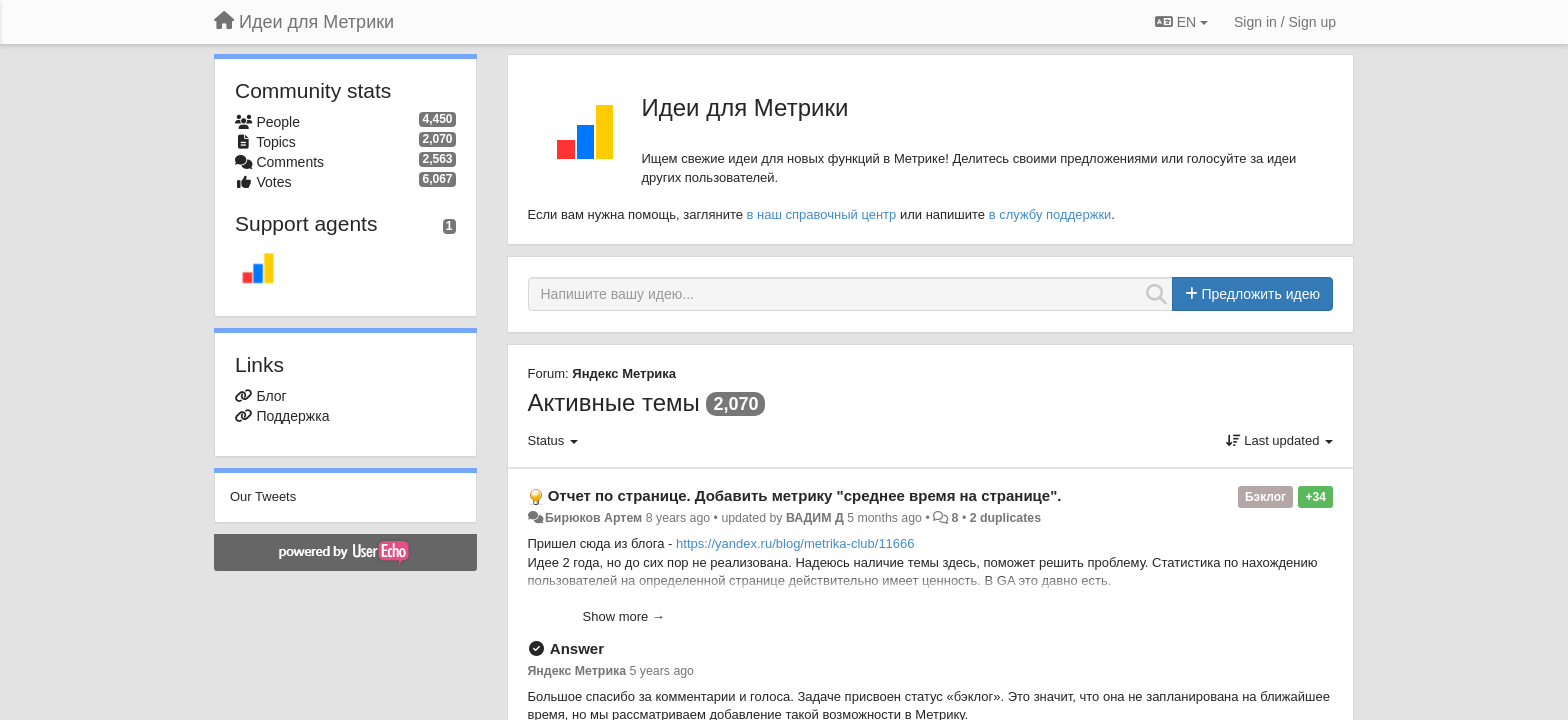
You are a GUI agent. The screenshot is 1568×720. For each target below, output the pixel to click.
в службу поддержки (1050, 214)
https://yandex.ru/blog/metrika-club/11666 (795, 543)
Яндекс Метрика (624, 373)
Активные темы (614, 402)
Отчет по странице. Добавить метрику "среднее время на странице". (805, 495)
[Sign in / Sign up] (1285, 22)
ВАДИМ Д (815, 518)
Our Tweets (263, 496)
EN (1181, 22)
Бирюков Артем (593, 518)
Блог (271, 396)
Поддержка (292, 416)
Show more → (624, 616)
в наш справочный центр (822, 214)
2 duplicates (1005, 518)
